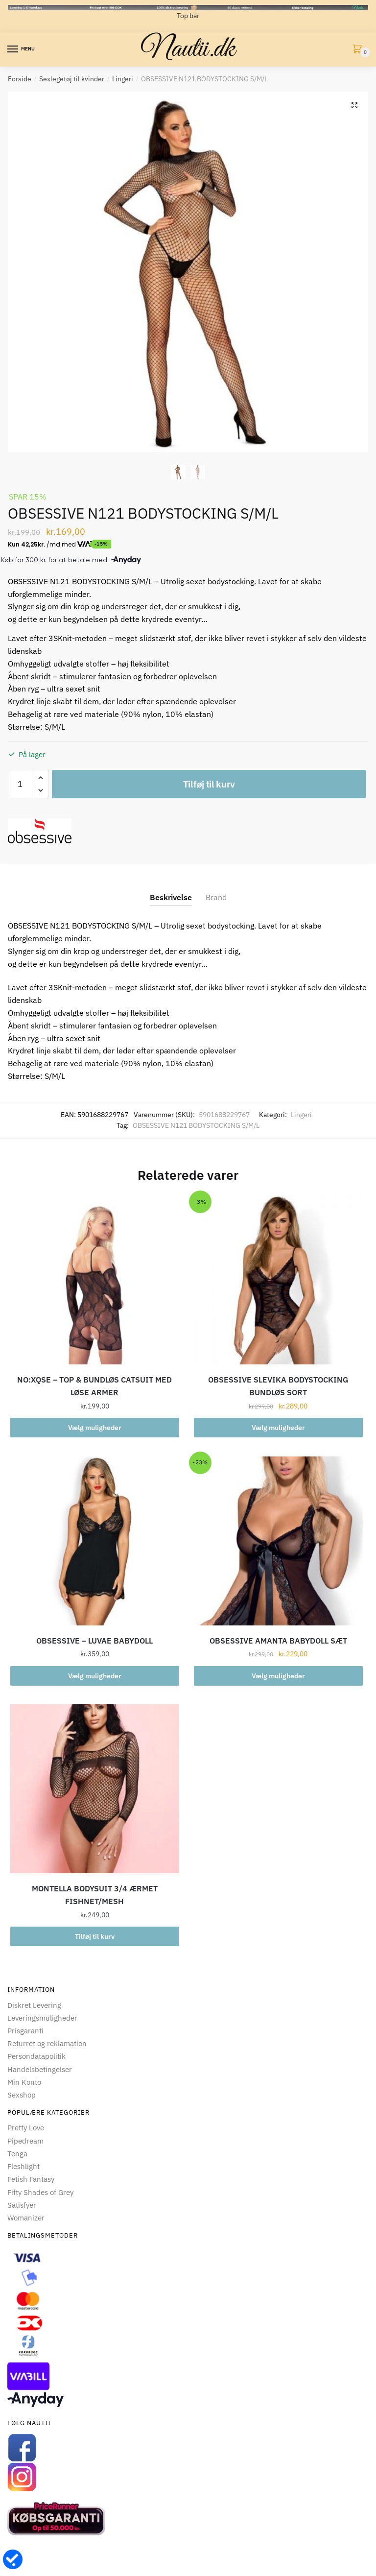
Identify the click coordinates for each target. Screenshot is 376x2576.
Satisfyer (21, 2205)
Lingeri (122, 78)
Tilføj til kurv (209, 784)
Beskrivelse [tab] (171, 897)
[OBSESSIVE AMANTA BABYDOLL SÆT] (278, 1540)
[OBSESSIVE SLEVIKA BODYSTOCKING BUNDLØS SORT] (278, 1279)
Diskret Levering (34, 2005)
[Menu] (13, 49)
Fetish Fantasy (30, 2179)
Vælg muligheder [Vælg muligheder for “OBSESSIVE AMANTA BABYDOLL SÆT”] (278, 1675)
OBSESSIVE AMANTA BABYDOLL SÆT (278, 1641)
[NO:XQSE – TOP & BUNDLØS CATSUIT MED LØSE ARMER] (94, 1279)
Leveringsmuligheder (42, 2018)
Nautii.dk (188, 49)
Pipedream (25, 2141)
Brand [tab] (216, 897)
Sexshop (21, 2094)
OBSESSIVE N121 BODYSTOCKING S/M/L (196, 1125)
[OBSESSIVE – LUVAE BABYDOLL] (94, 1540)
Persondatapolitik (36, 2056)
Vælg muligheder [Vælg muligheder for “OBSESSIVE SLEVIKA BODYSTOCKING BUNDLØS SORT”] (278, 1427)
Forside (19, 78)
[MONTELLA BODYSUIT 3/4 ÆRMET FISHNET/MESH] (94, 1788)
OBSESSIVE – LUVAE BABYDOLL (94, 1641)
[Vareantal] (20, 784)
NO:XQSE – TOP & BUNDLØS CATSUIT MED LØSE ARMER (94, 1386)
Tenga (17, 2153)
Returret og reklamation (47, 2043)
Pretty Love (25, 2127)
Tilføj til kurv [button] (95, 1936)
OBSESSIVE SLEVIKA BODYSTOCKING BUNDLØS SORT (278, 1386)
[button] (353, 106)
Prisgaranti (25, 2030)
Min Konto (24, 2082)
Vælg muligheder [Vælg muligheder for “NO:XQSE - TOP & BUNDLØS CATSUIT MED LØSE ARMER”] (94, 1427)
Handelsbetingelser (39, 2069)
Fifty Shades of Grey (40, 2192)
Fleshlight (23, 2166)
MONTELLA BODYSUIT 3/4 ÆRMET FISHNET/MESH (95, 1895)
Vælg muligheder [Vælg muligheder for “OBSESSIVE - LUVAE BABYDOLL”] (94, 1675)
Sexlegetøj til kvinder (71, 78)
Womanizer (26, 2217)
